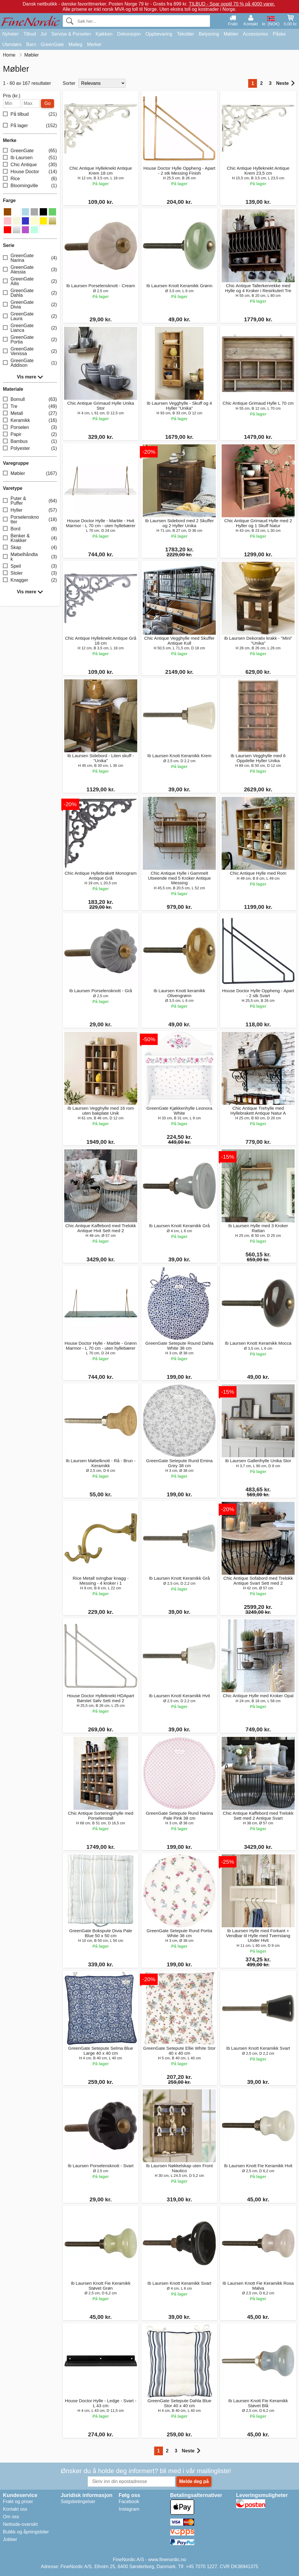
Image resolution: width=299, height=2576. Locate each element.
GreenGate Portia (30, 339)
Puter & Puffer (30, 501)
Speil (30, 566)
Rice (30, 178)
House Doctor (30, 171)
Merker (94, 44)
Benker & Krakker (30, 538)
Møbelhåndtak (30, 557)
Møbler (231, 33)
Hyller (30, 510)
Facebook (129, 2501)
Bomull (30, 399)
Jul (43, 33)
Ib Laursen (30, 157)
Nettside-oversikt (20, 2524)
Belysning (209, 33)
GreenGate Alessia (30, 269)
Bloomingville (30, 185)
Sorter (69, 83)
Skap (30, 547)
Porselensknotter (30, 519)
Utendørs (12, 44)
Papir (30, 434)
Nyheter (10, 33)
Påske (279, 33)
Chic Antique (30, 164)
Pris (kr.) (11, 96)
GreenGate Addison (30, 363)
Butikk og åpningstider (26, 2531)
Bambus (30, 441)
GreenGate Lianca (30, 328)
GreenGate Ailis (30, 281)
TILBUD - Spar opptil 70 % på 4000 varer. (232, 3)
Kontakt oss (15, 2509)
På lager (30, 125)
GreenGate (52, 44)
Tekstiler (185, 33)
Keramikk (30, 420)
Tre (30, 406)
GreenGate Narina (30, 258)
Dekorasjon (129, 33)
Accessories (255, 33)
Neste (285, 83)
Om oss (11, 2516)
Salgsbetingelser (78, 2501)
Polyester (30, 448)
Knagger (30, 580)
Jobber (10, 2539)
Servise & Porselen (71, 33)
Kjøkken (104, 33)
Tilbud (29, 33)
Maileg (75, 44)
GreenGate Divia (30, 304)
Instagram (129, 2509)
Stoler (30, 573)
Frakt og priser (18, 2501)
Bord (30, 529)
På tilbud (30, 114)
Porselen (30, 427)
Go (47, 103)
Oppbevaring (158, 33)
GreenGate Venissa (30, 351)
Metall (30, 413)
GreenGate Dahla (30, 293)
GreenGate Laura (30, 316)
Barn (31, 44)
